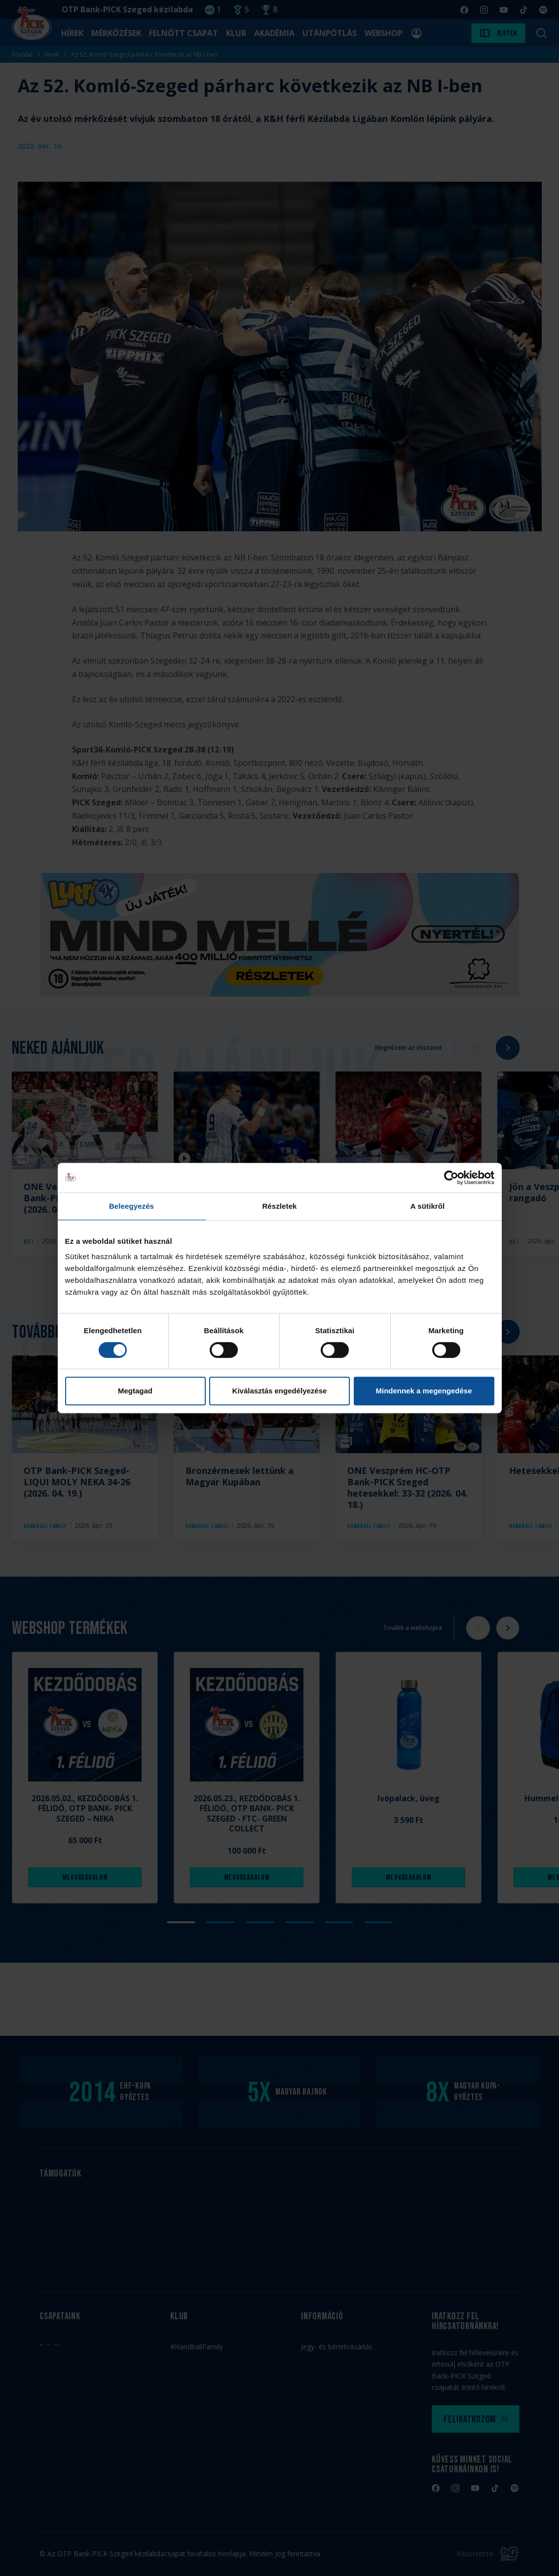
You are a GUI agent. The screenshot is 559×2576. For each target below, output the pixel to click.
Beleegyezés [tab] (131, 1206)
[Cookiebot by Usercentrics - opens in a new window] (451, 1177)
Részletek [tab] (279, 1206)
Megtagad (135, 1391)
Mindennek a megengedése (423, 1391)
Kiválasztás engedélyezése (279, 1391)
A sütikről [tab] (427, 1206)
